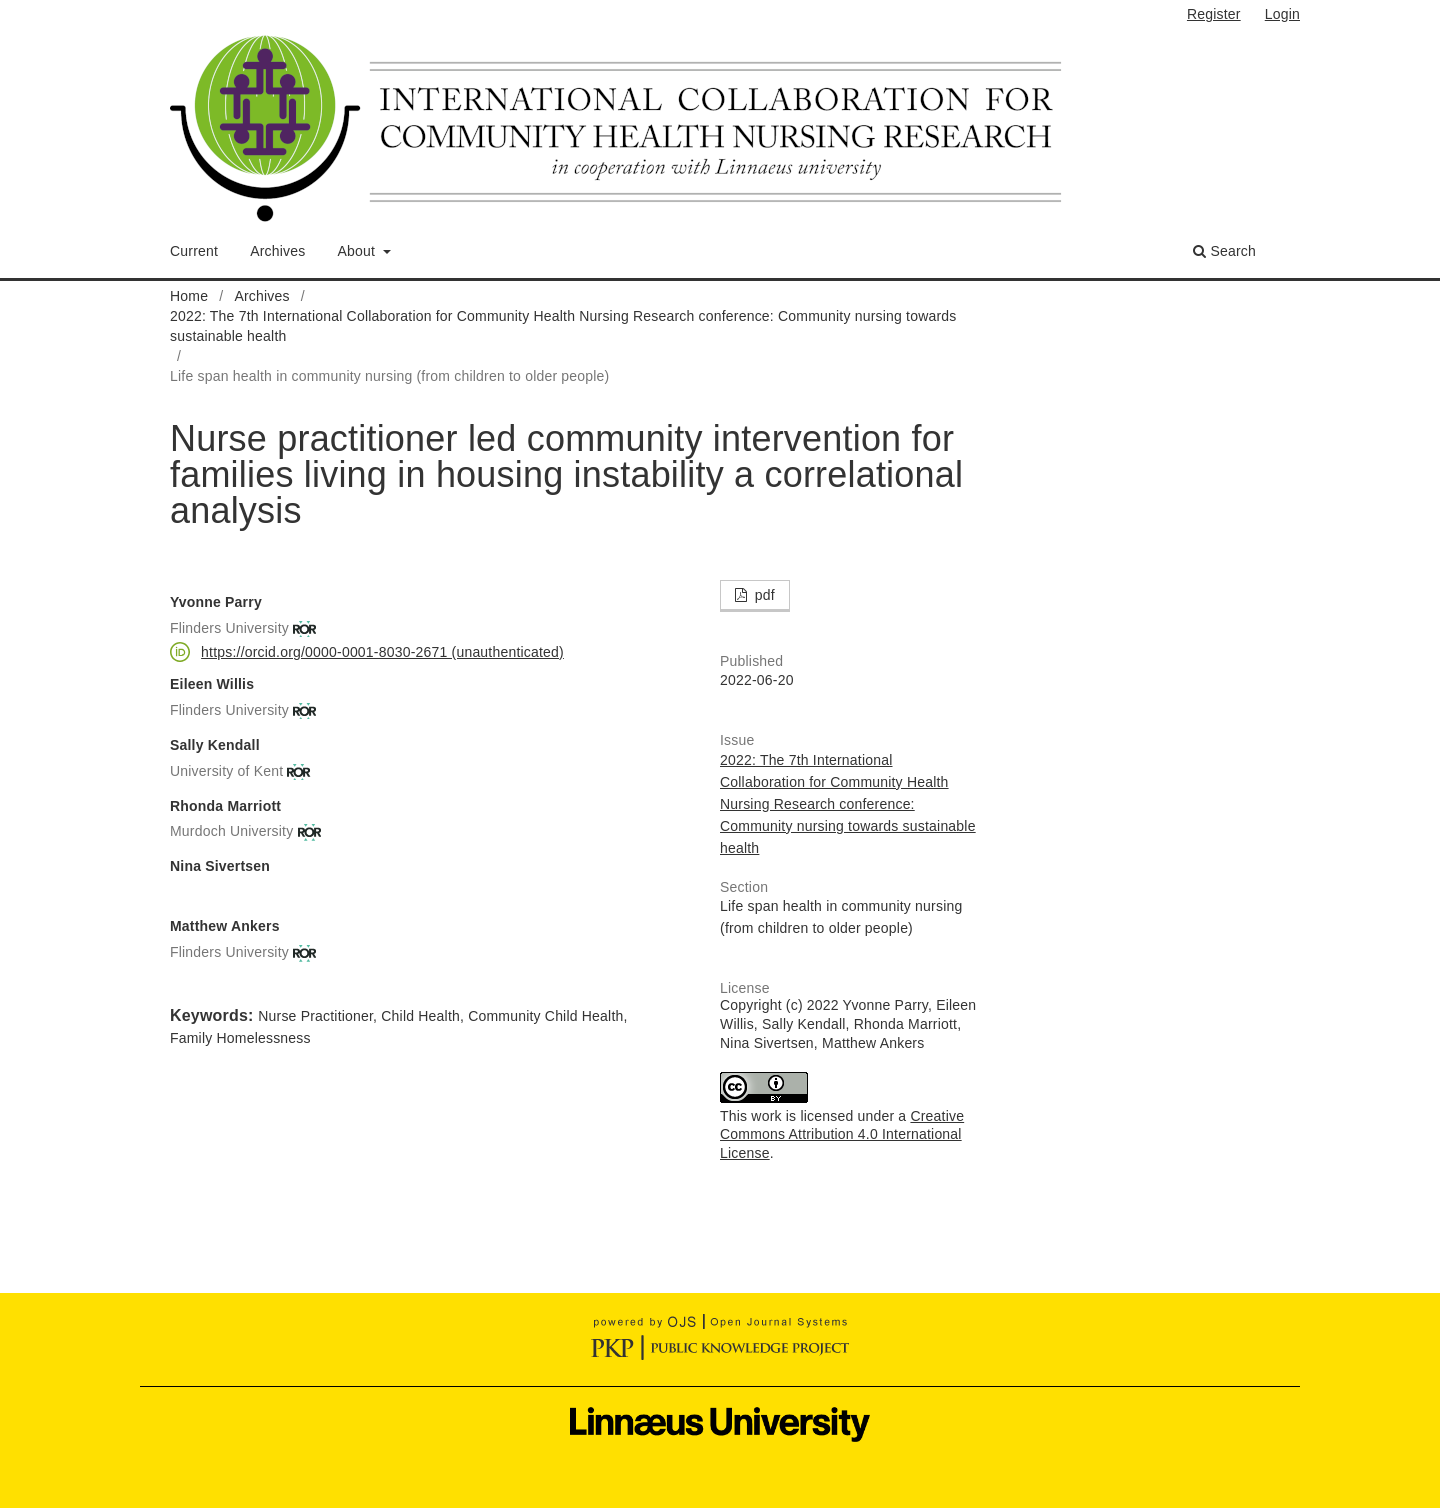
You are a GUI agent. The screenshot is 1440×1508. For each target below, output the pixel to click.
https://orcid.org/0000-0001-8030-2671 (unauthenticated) (382, 652)
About (359, 251)
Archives (277, 251)
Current (194, 251)
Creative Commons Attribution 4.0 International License (842, 1135)
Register (1214, 14)
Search (1224, 251)
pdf (763, 595)
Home (189, 296)
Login (1282, 14)
